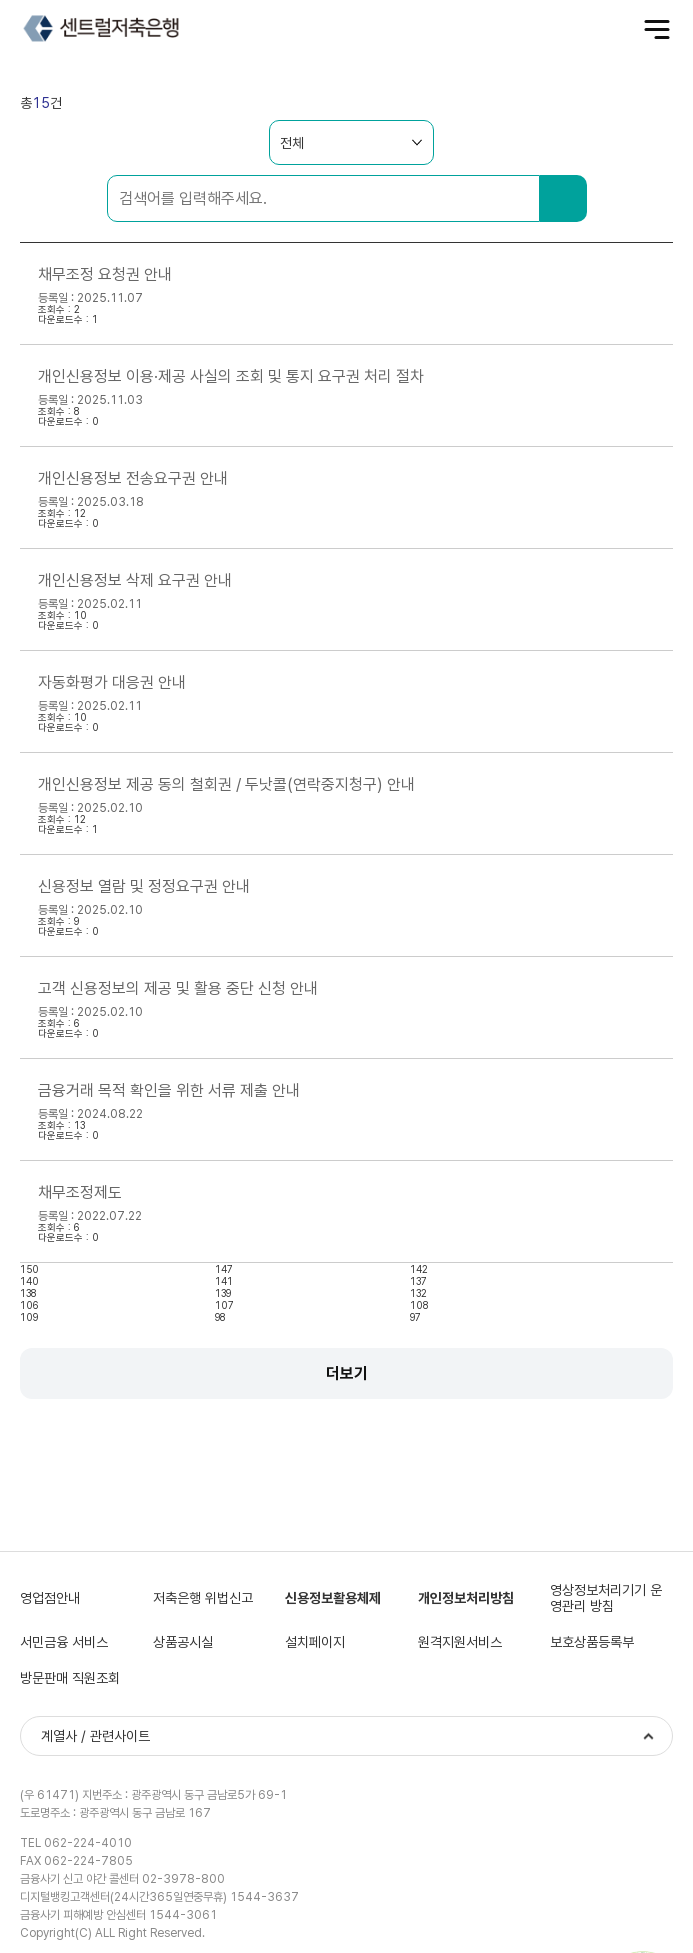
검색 (563, 198)
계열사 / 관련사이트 (95, 1736)
